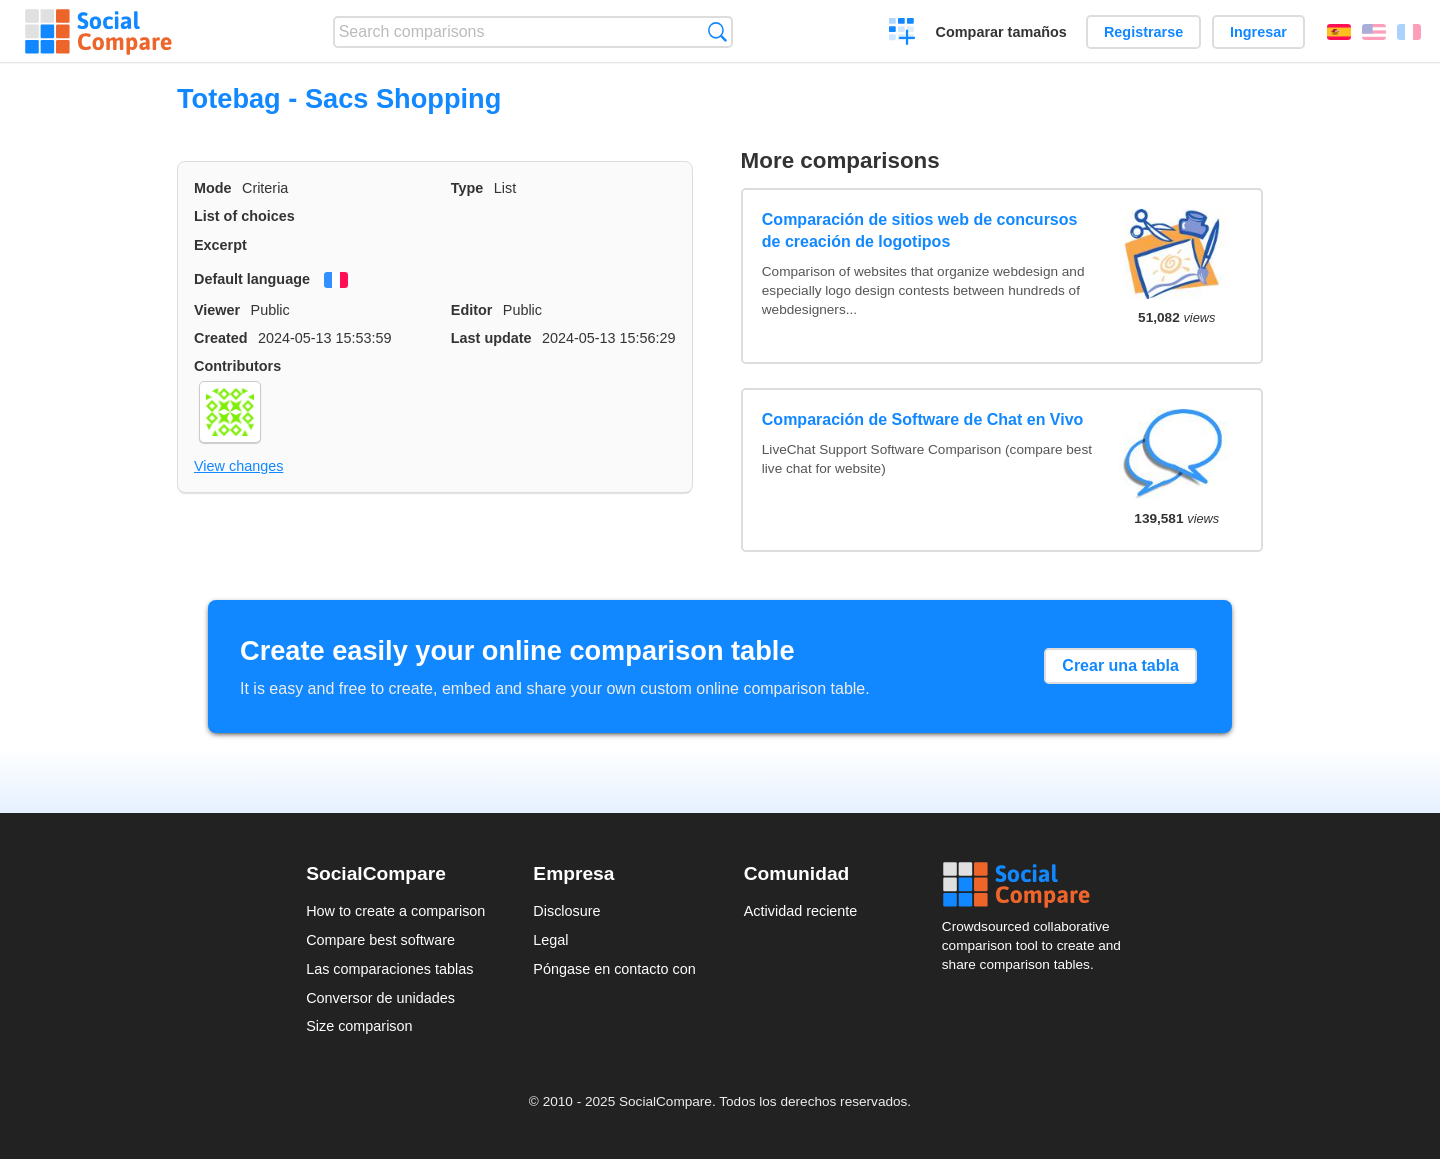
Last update (491, 338)
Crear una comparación (902, 34)
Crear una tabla (1120, 665)
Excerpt (220, 245)
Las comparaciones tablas (389, 969)
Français (1409, 32)
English (1374, 32)
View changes (238, 466)
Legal (550, 940)
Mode (213, 188)
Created (221, 338)
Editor (472, 310)
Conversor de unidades (380, 998)
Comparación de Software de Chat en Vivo (923, 419)
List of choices (244, 216)
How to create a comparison (395, 911)
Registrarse (1143, 32)
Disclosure (566, 911)
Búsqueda (717, 31)
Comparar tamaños (1001, 32)
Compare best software (380, 940)
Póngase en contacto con (614, 969)
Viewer (217, 310)
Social (1038, 885)
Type (467, 188)
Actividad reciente (801, 911)
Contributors (237, 366)
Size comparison (359, 1026)
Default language (252, 279)
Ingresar (1258, 32)
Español (1339, 32)
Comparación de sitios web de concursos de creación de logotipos (920, 230)
